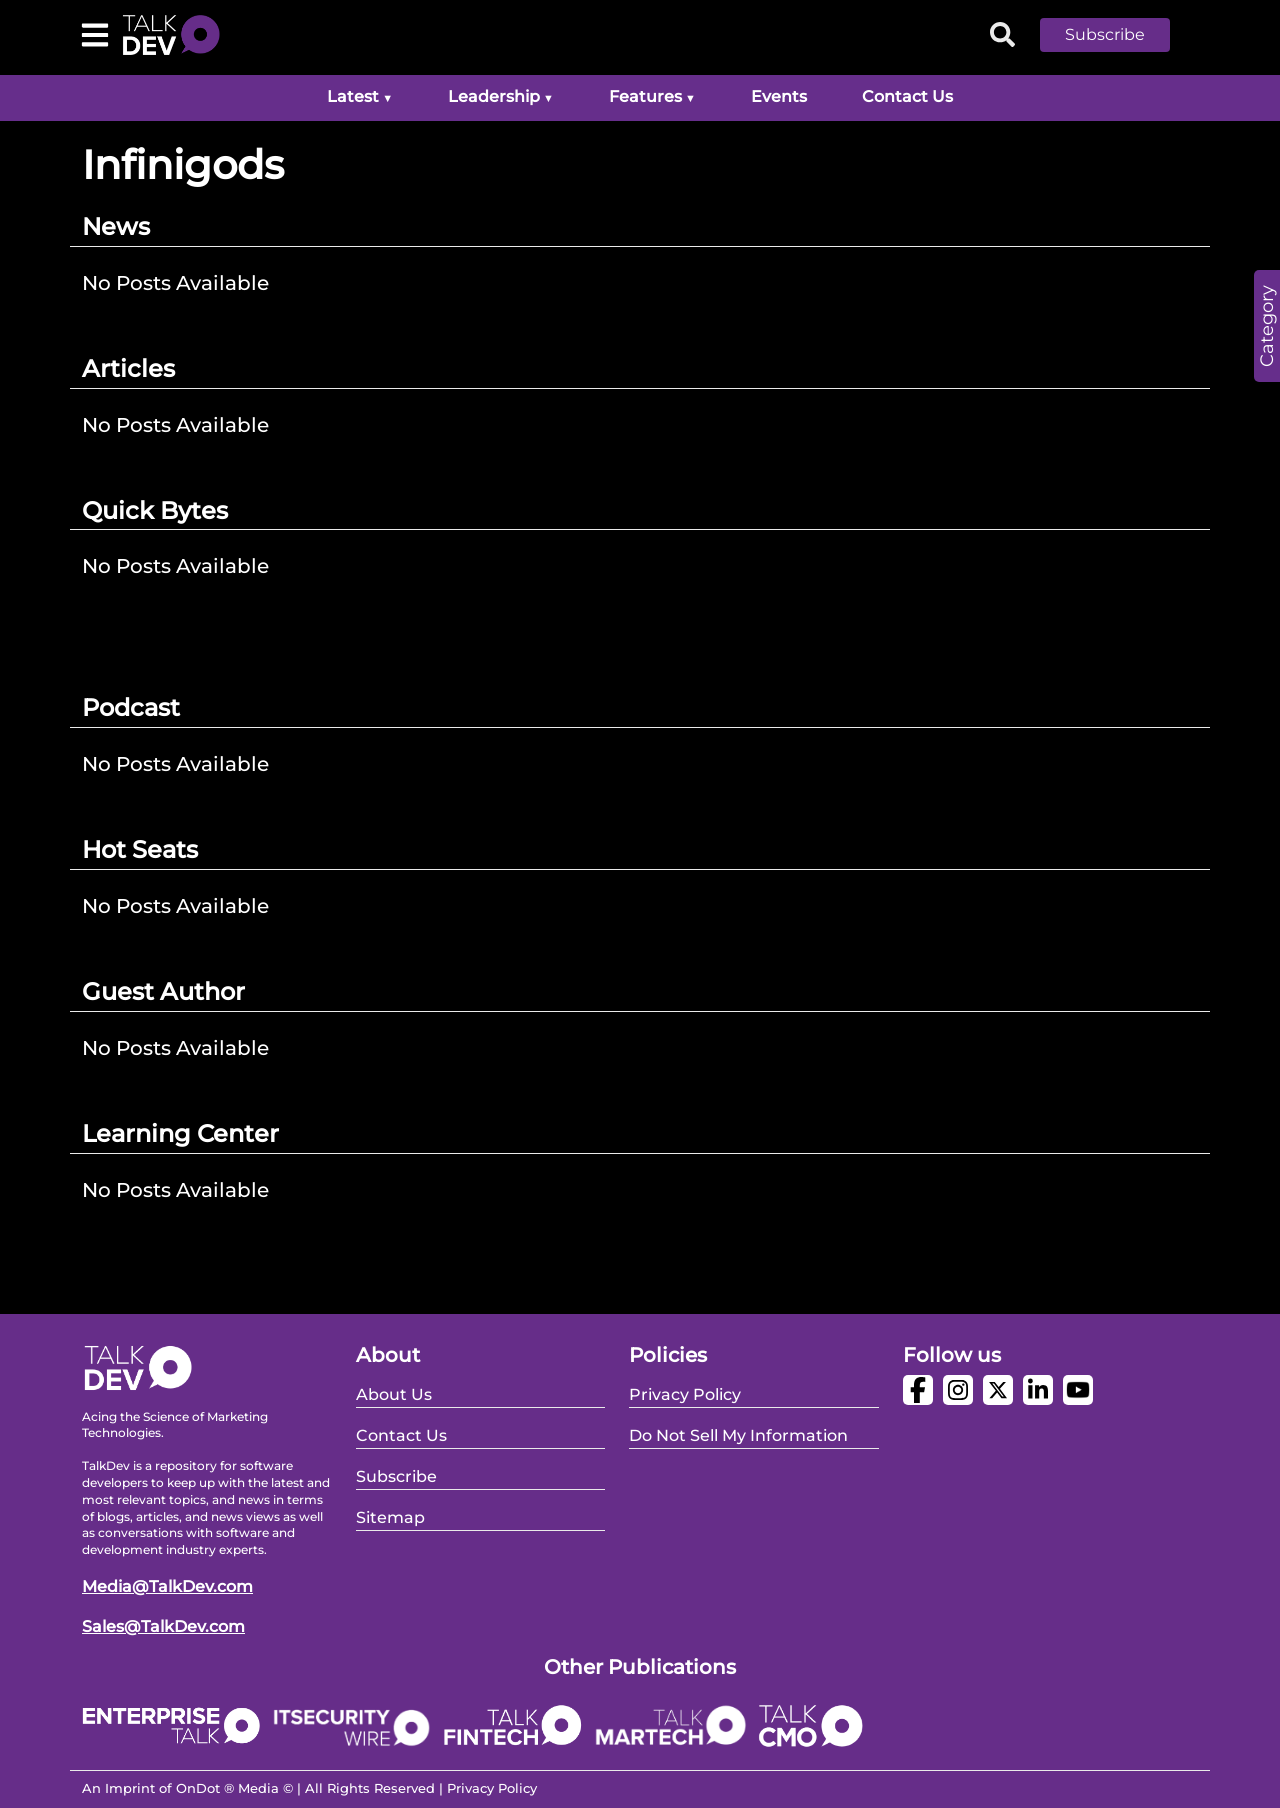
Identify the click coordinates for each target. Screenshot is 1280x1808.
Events (779, 96)
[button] (1120, 35)
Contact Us (907, 96)
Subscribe (1105, 34)
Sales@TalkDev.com (163, 1626)
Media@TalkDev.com (167, 1586)
